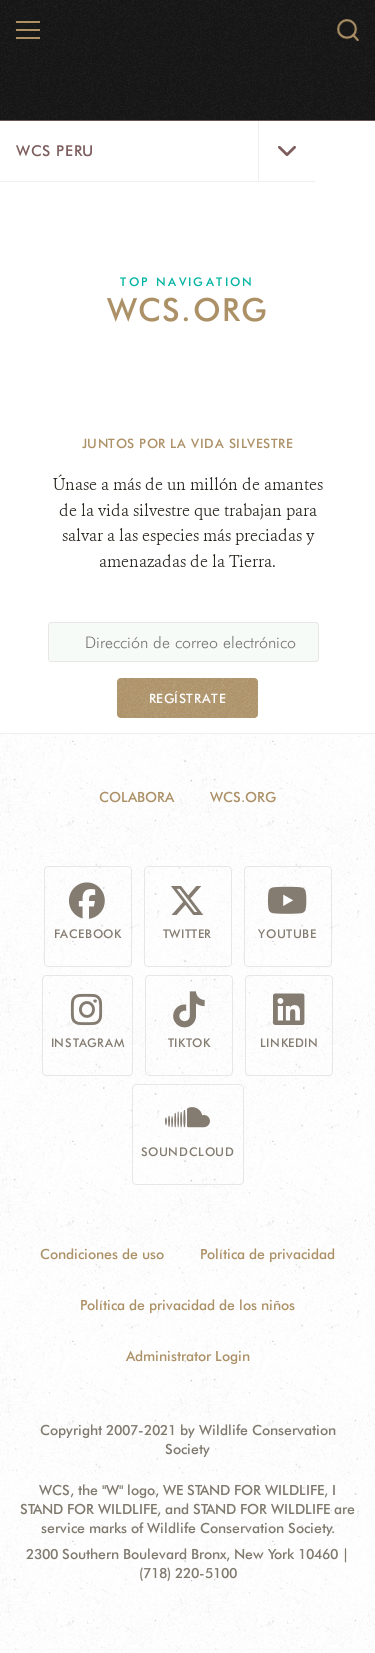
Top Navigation (187, 281)
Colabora (136, 797)
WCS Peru (55, 151)
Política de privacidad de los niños (187, 1305)
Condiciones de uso (102, 1254)
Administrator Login (188, 1356)
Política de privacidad (267, 1254)
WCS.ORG (243, 797)
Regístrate (187, 698)
